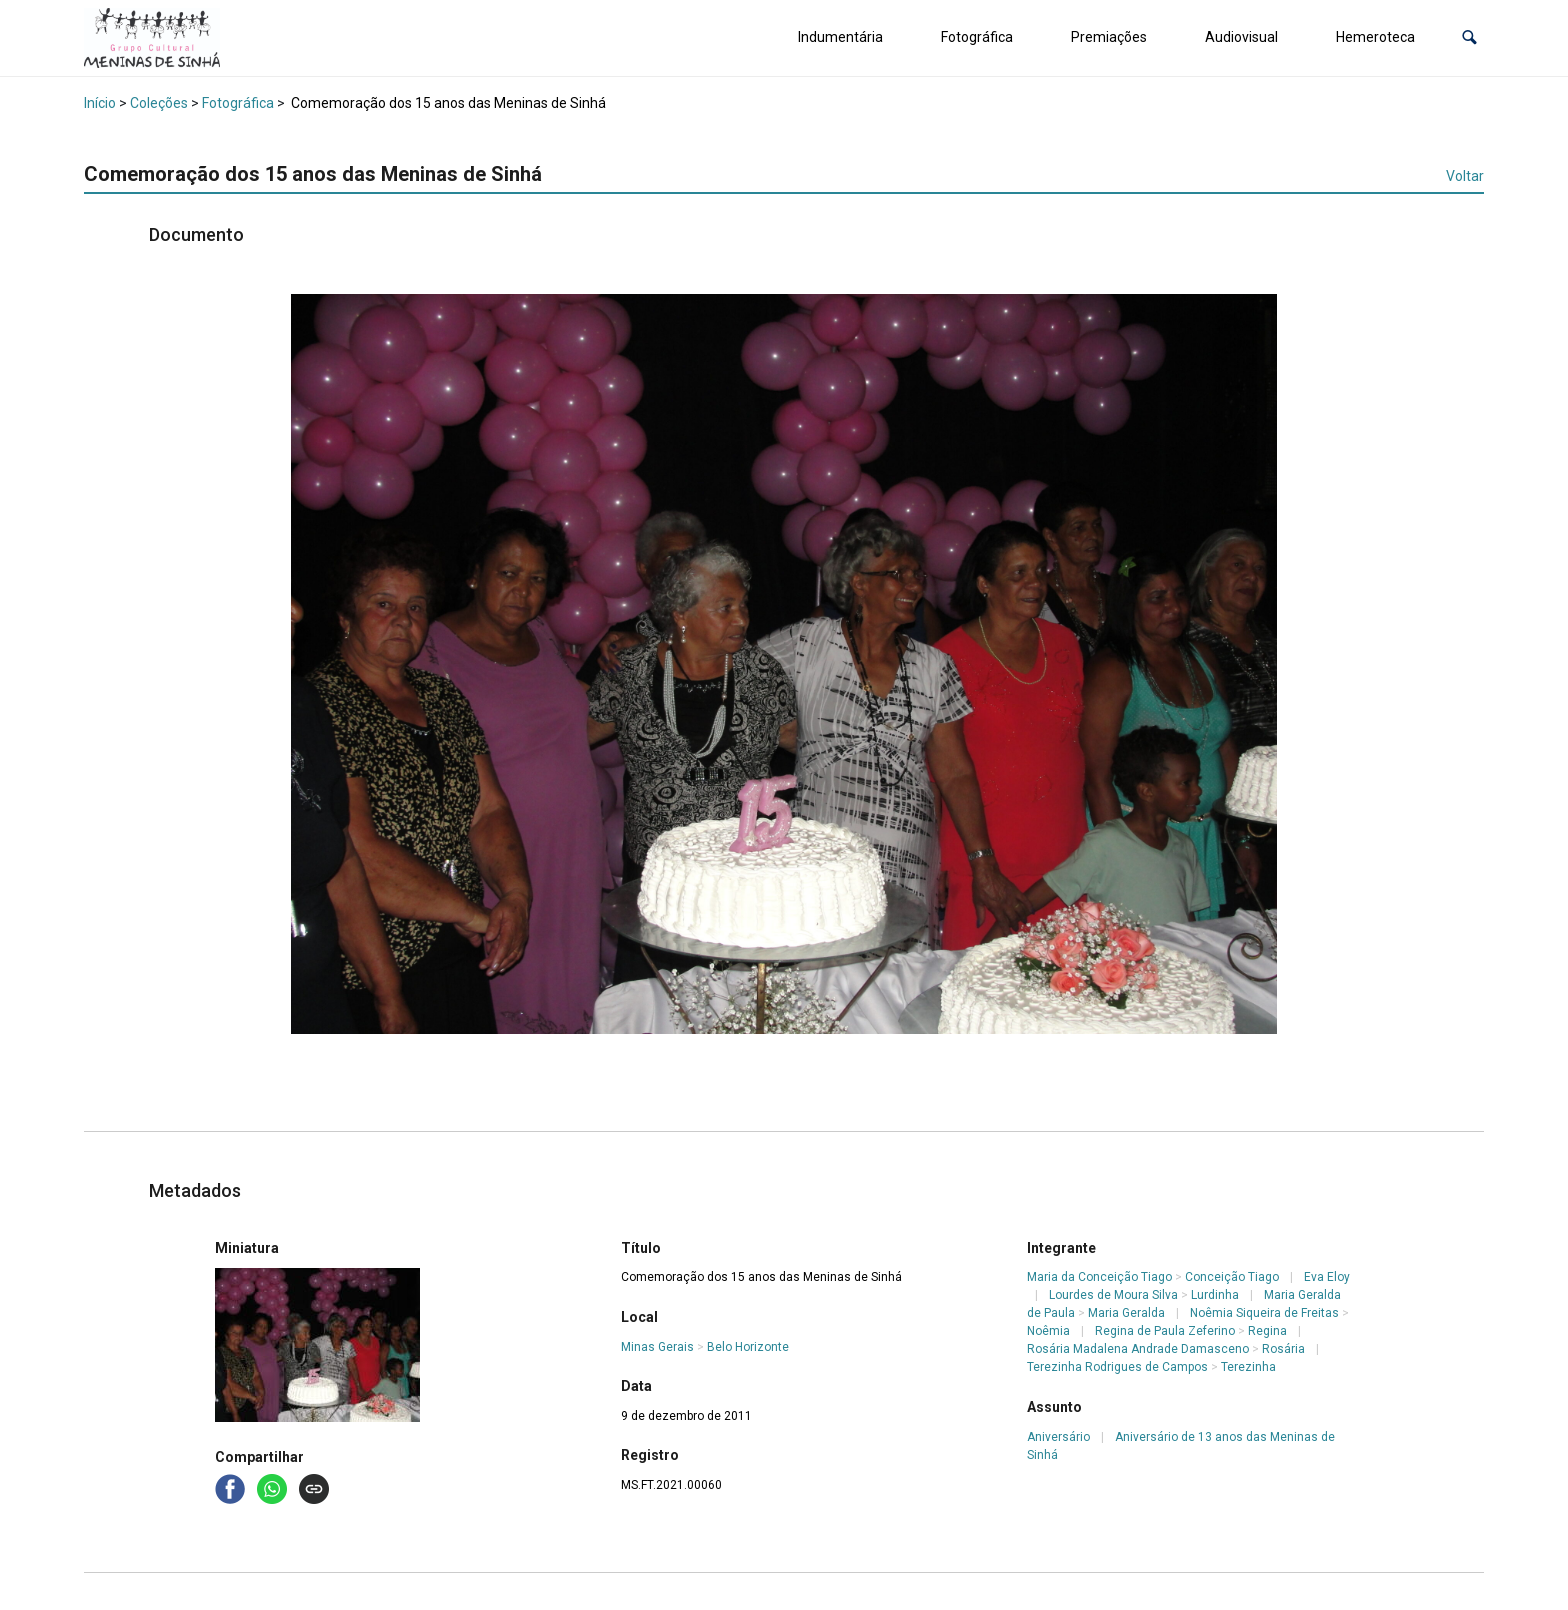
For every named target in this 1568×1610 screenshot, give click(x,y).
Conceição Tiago (1232, 1277)
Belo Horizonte (748, 1347)
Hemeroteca (1375, 37)
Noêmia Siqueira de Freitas (1264, 1313)
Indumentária (840, 37)
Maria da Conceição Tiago (1099, 1277)
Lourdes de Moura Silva (1113, 1295)
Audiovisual (1241, 37)
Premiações (1109, 37)
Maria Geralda (1126, 1313)
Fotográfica (977, 37)
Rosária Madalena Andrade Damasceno (1138, 1349)
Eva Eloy (1327, 1277)
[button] (1469, 37)
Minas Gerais (657, 1347)
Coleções (159, 103)
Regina (1267, 1331)
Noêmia (1048, 1331)
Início (100, 103)
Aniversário (1058, 1437)
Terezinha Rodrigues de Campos (1117, 1367)
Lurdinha (1215, 1295)
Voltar (1465, 176)
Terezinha (1248, 1367)
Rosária (1283, 1349)
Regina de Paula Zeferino (1165, 1331)
